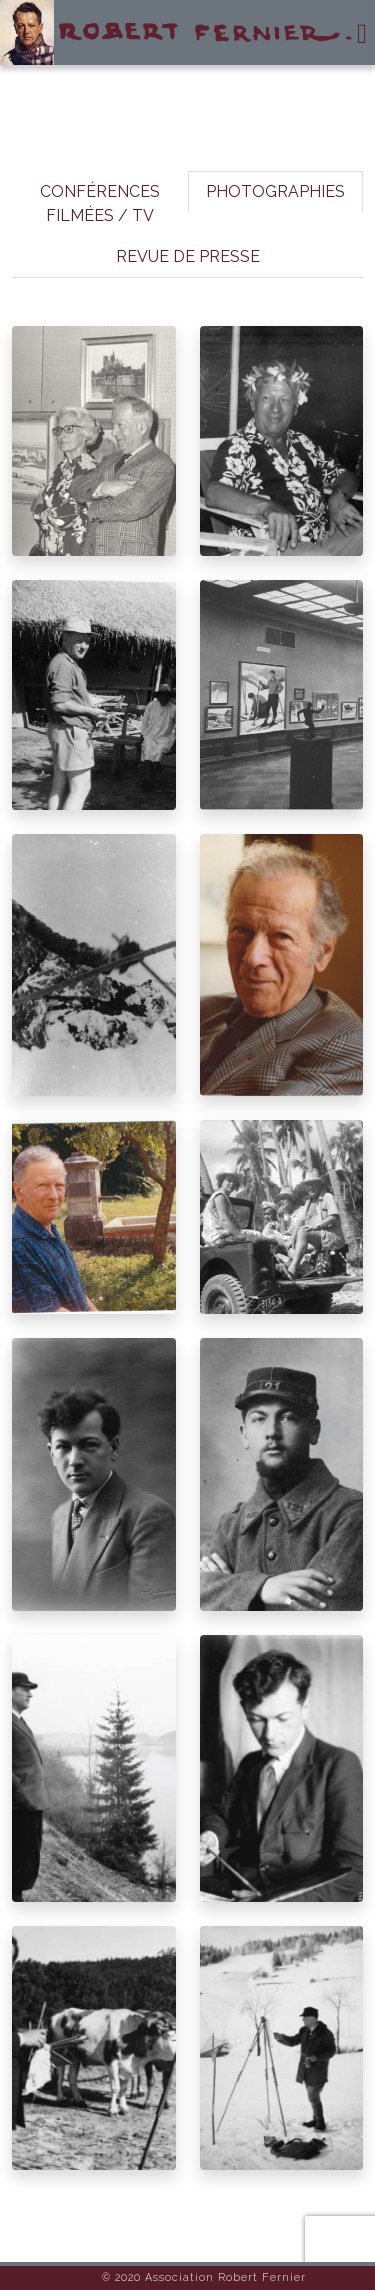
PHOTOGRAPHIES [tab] (275, 191)
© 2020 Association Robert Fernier (204, 2277)
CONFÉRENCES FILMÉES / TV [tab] (100, 203)
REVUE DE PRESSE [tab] (188, 256)
